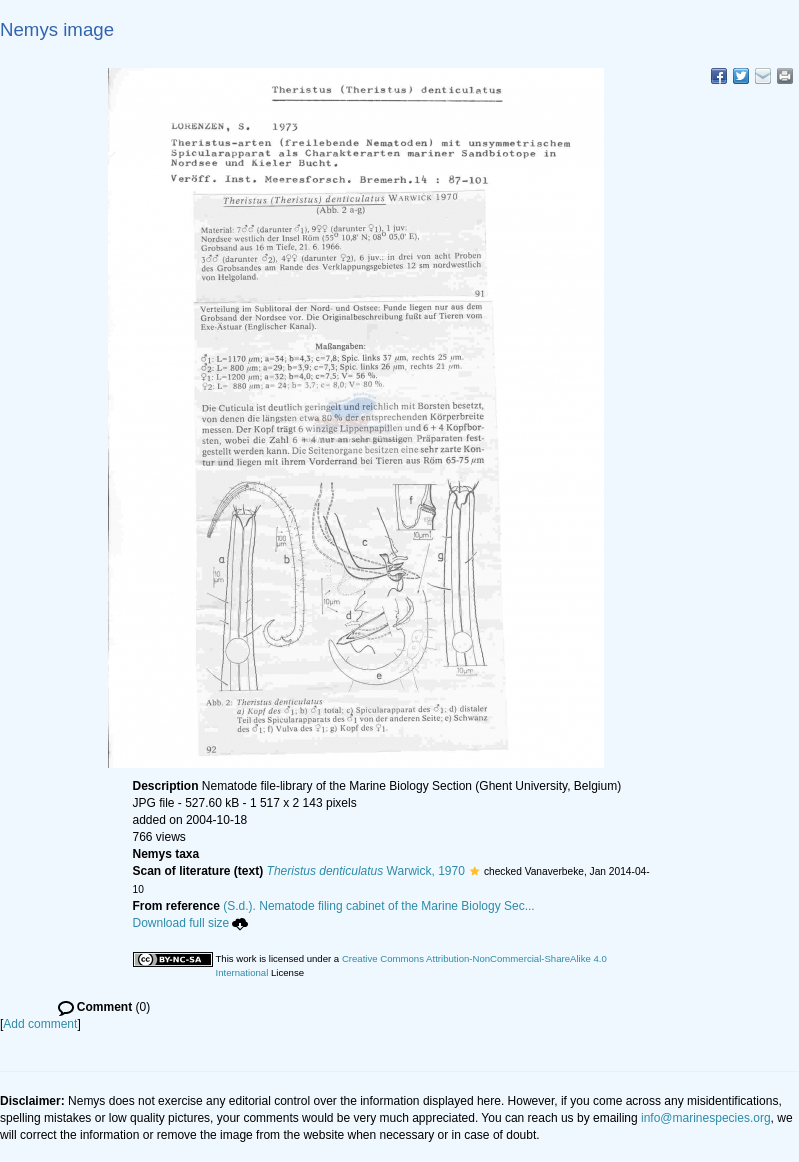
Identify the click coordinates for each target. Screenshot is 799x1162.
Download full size (191, 923)
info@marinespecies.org (706, 1118)
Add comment (40, 1024)
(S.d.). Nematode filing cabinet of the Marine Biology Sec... (379, 906)
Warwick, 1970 (366, 871)
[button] (474, 871)
